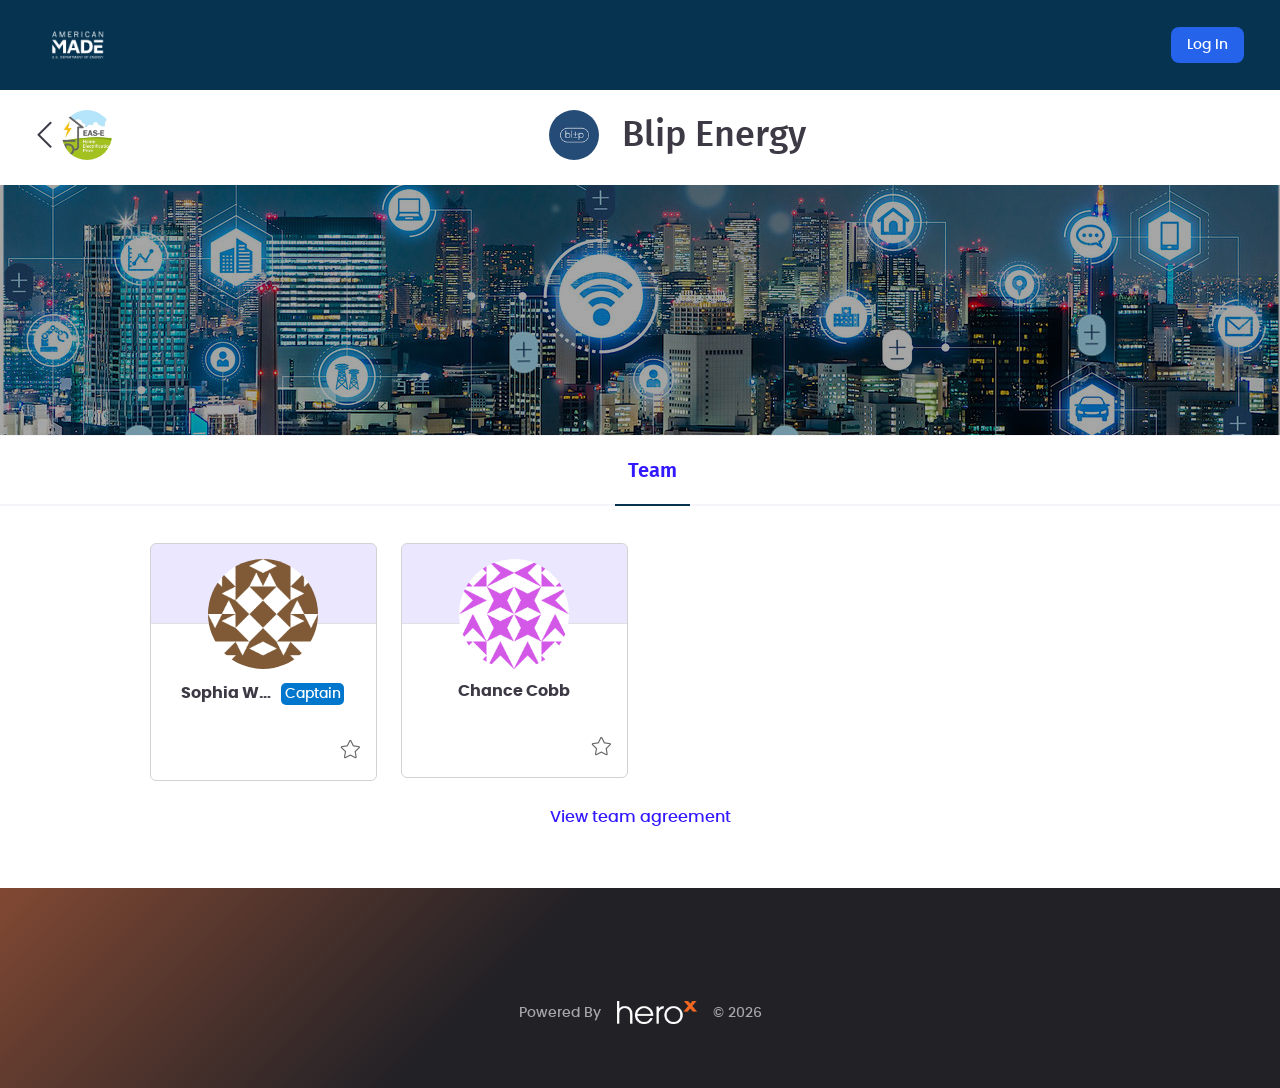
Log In (1207, 45)
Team (652, 471)
